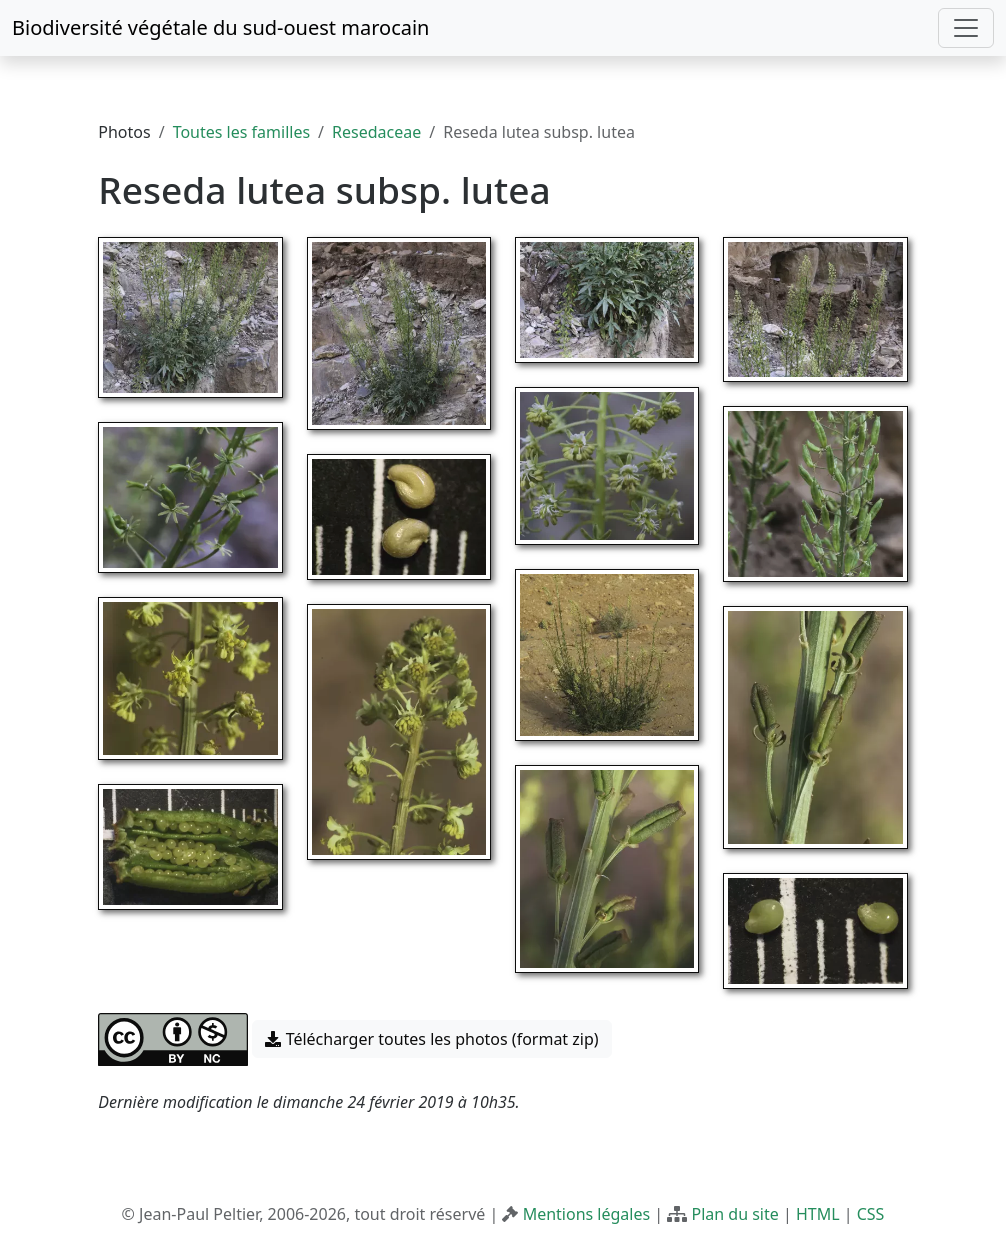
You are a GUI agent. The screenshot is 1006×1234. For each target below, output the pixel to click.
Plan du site (734, 1214)
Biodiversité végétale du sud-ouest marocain (220, 27)
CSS (871, 1214)
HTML (818, 1214)
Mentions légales (587, 1214)
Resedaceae (376, 132)
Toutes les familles (241, 132)
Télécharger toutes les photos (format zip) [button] (431, 1039)
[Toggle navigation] (966, 28)
